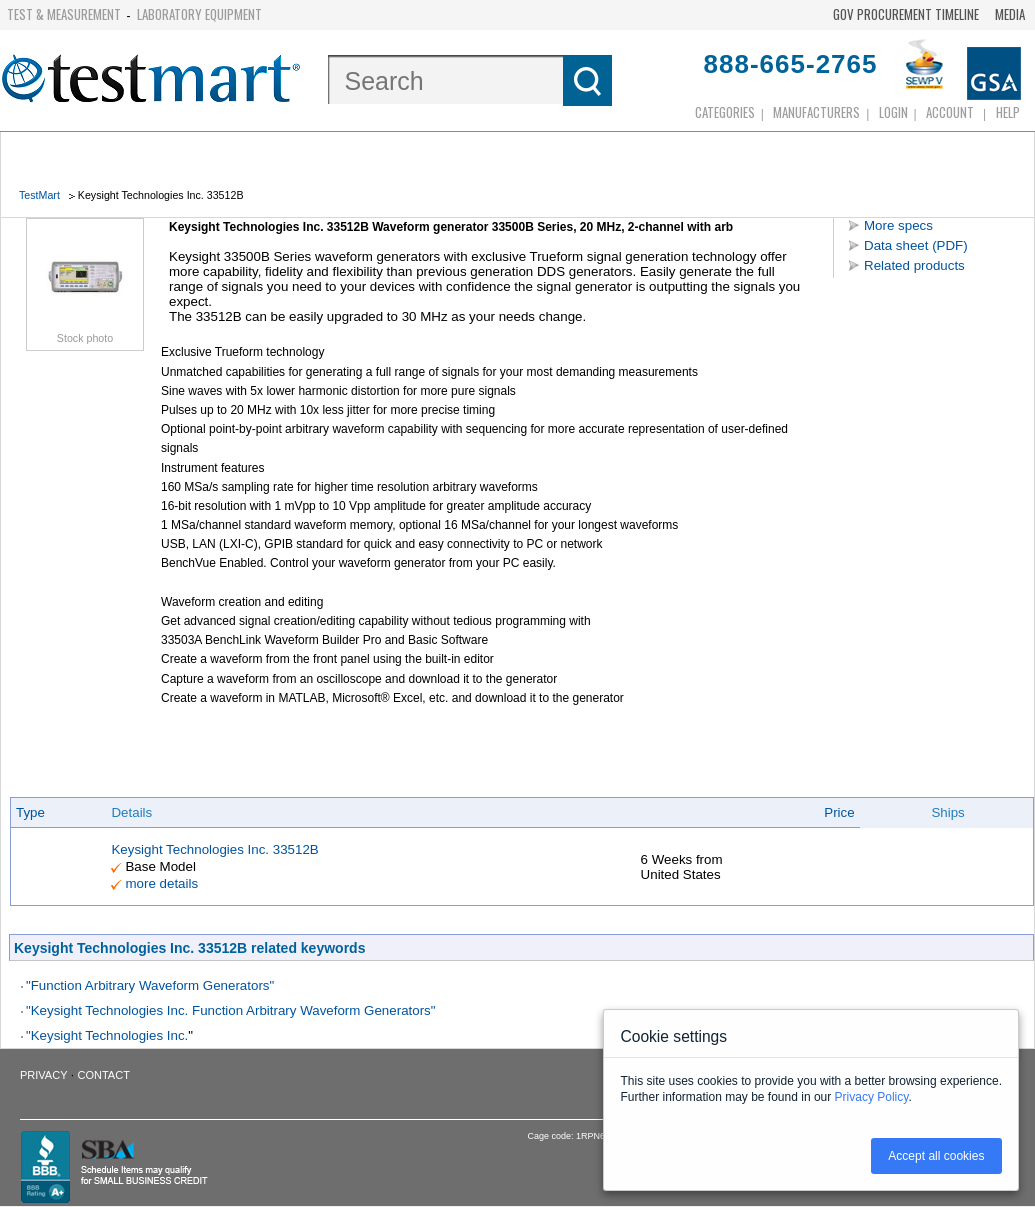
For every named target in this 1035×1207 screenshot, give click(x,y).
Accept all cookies (936, 1156)
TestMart (39, 195)
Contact (104, 1075)
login (893, 112)
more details (161, 883)
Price (839, 812)
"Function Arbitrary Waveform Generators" (150, 985)
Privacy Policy (872, 1097)
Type (30, 812)
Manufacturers (816, 112)
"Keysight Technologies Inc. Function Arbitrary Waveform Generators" (231, 1010)
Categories (725, 112)
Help (1008, 112)
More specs (898, 225)
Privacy (43, 1075)
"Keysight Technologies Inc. (107, 1035)
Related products (914, 265)
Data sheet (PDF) (916, 245)
